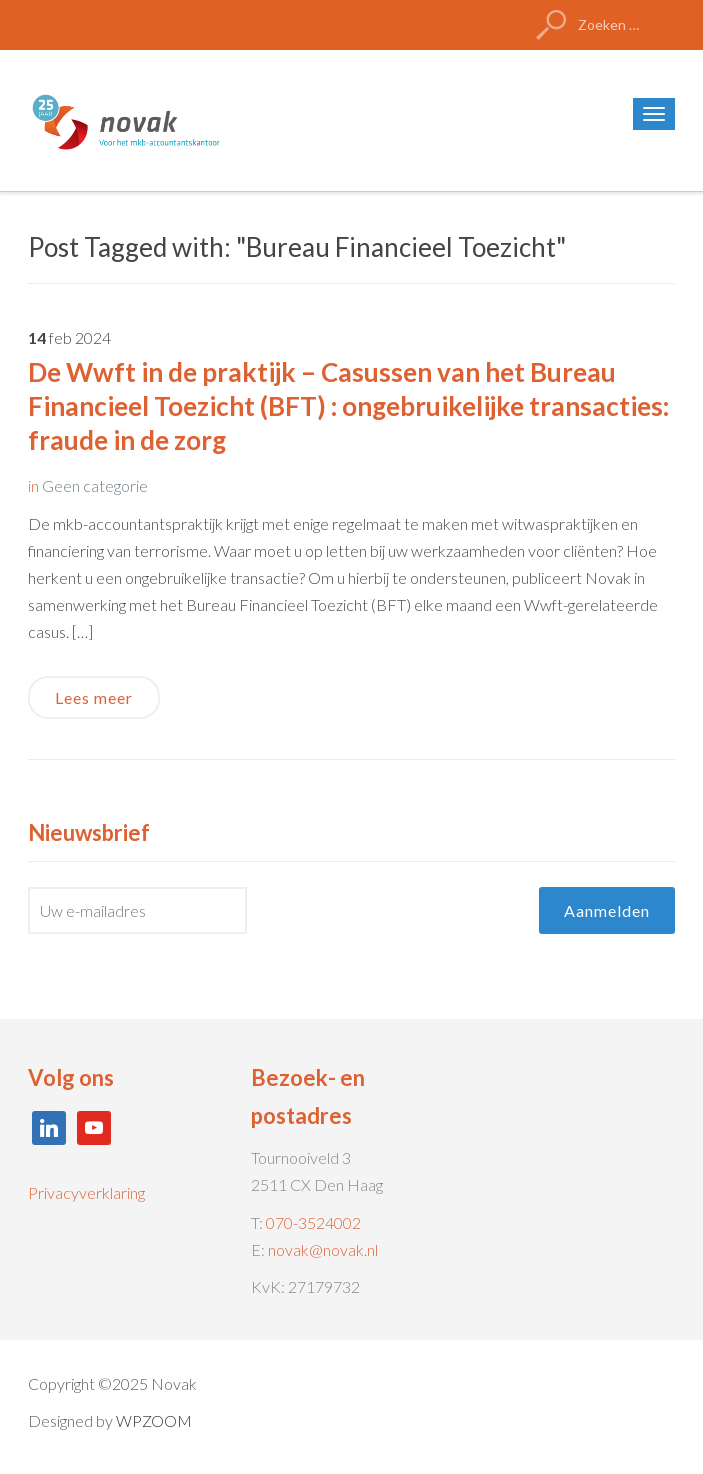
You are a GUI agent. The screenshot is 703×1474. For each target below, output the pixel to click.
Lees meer (94, 697)
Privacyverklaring (86, 1192)
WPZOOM (154, 1420)
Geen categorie (95, 485)
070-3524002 (313, 1222)
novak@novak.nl (323, 1249)
